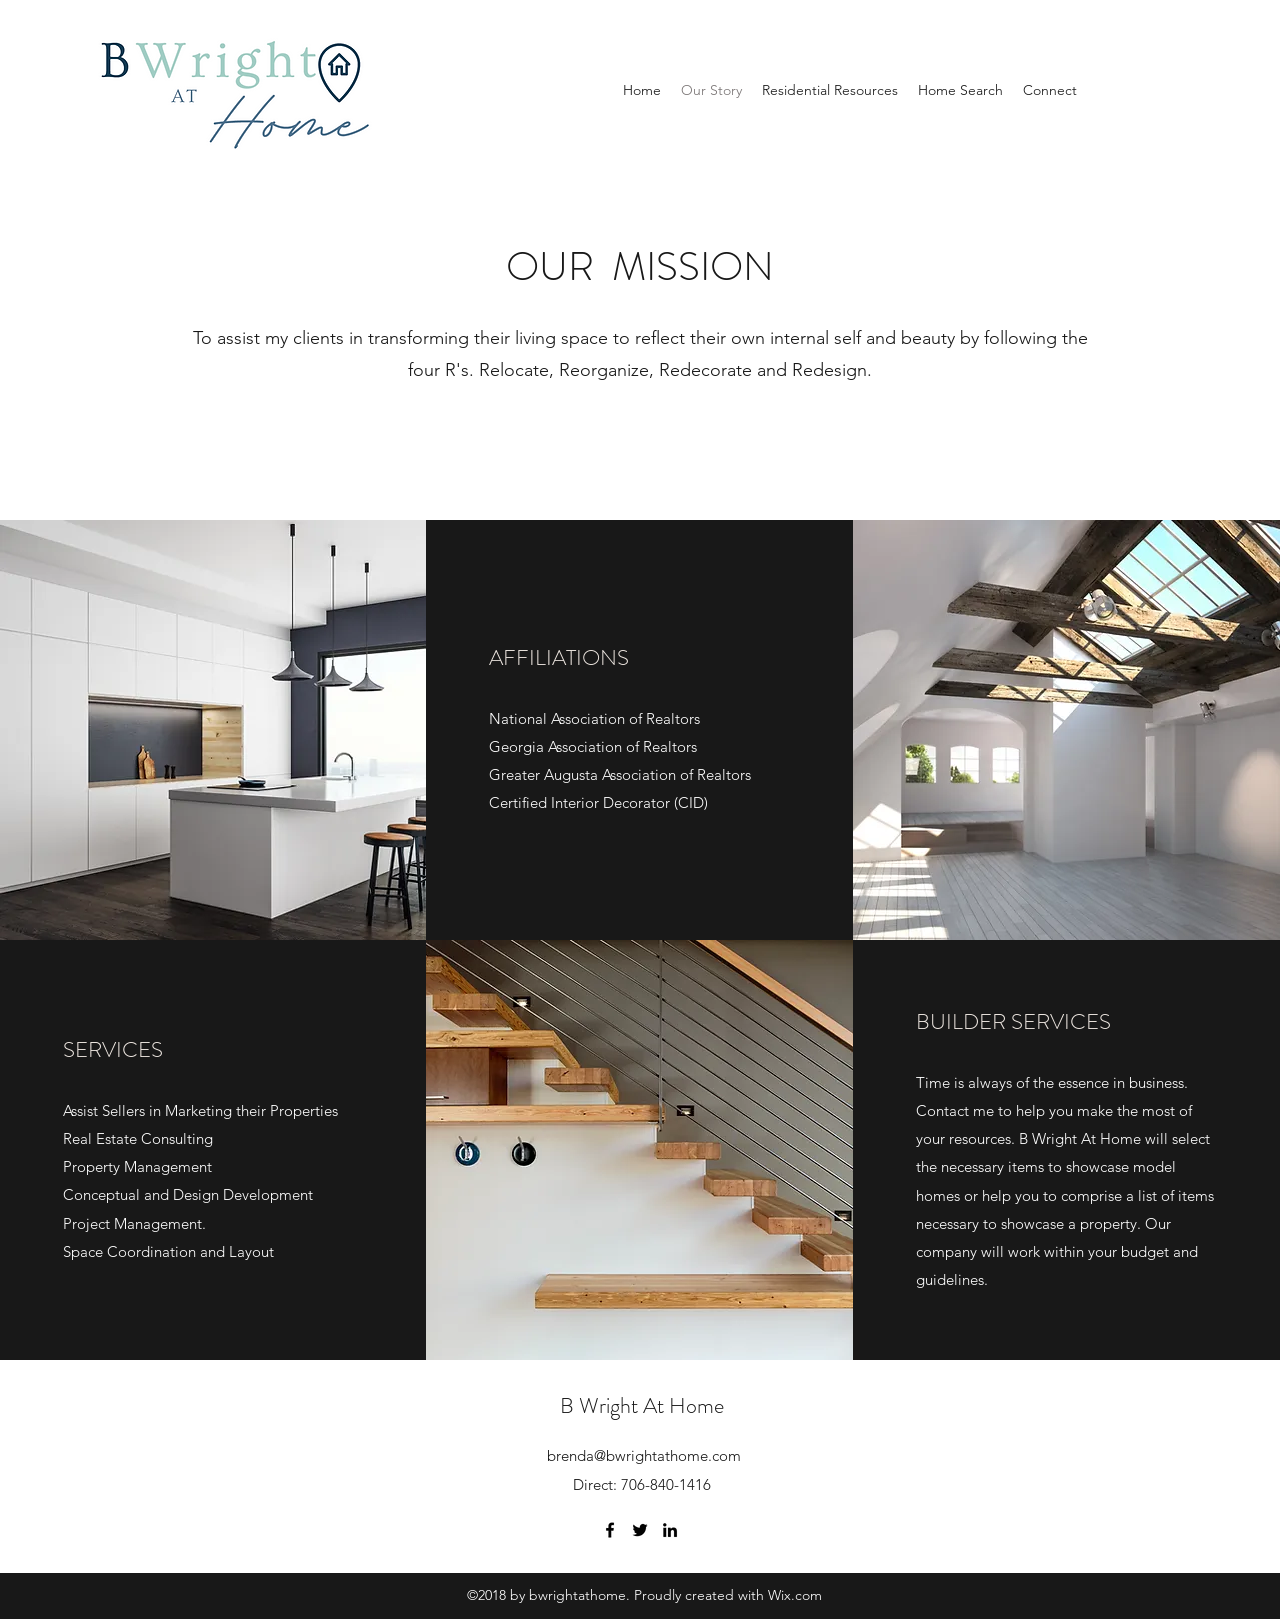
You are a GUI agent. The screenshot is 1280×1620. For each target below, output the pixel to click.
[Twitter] (640, 1530)
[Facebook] (610, 1530)
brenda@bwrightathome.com (644, 1455)
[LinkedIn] (670, 1530)
